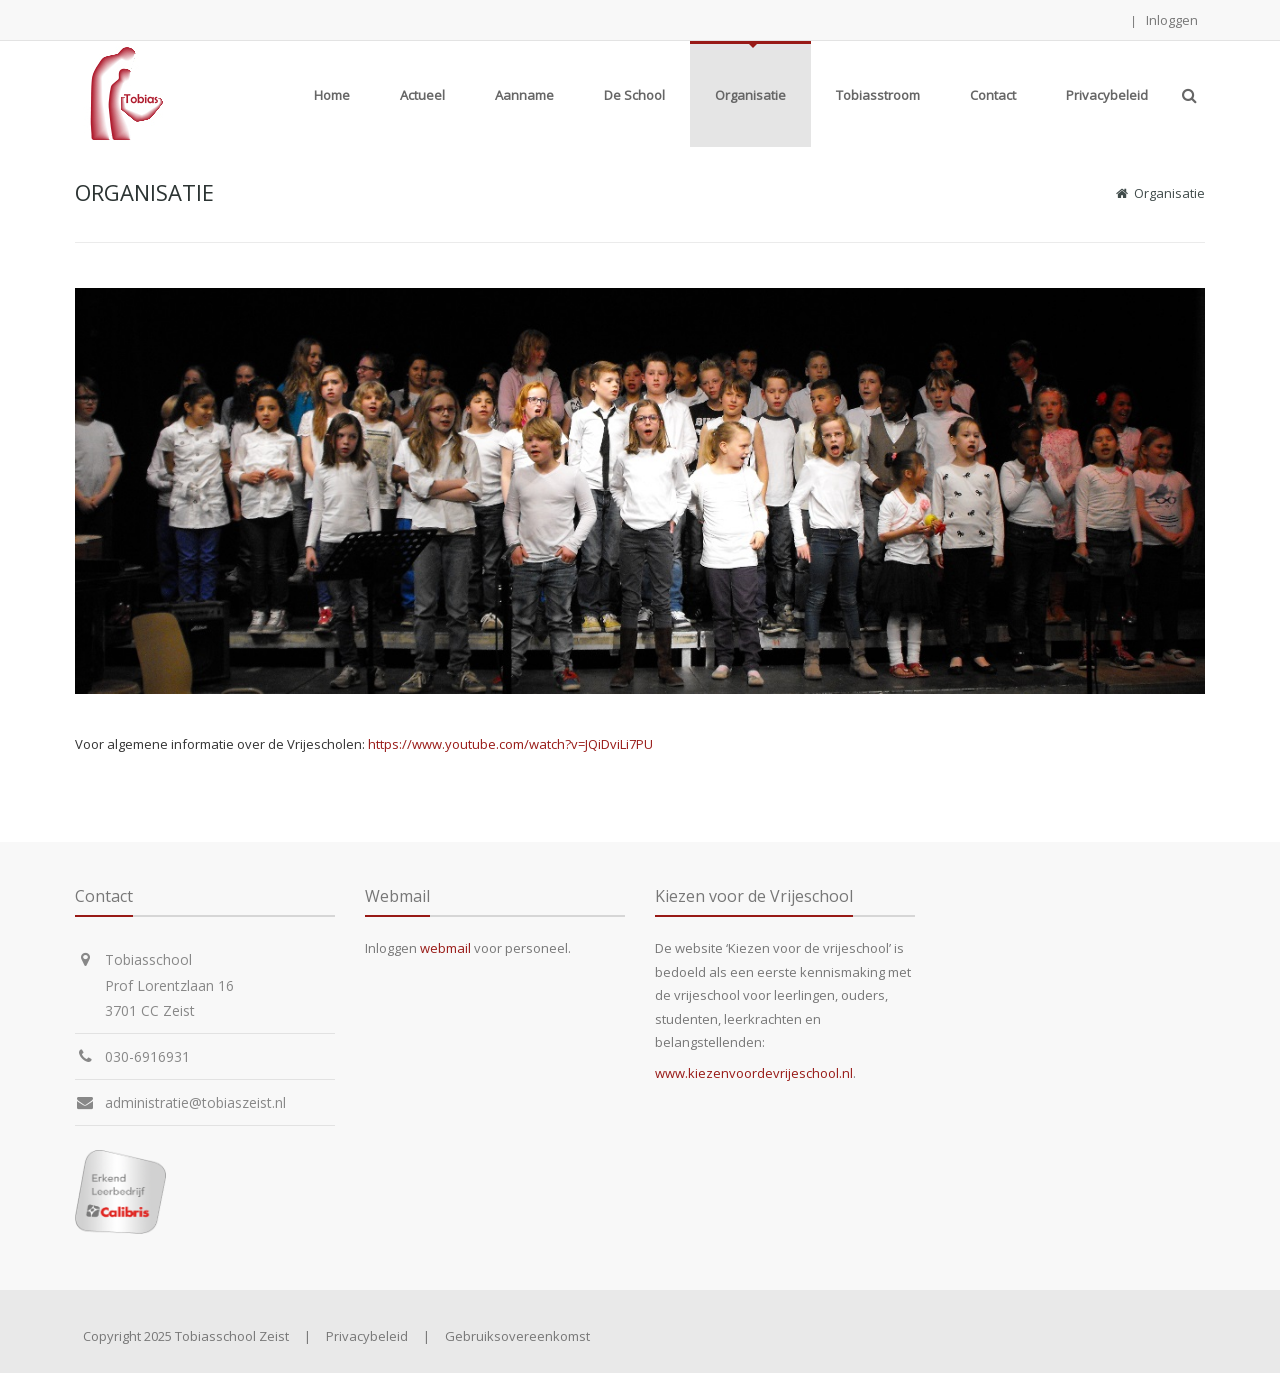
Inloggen (1172, 20)
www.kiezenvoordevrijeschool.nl (754, 1073)
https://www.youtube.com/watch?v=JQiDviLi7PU (510, 744)
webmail (445, 948)
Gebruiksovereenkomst (517, 1336)
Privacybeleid (367, 1336)
